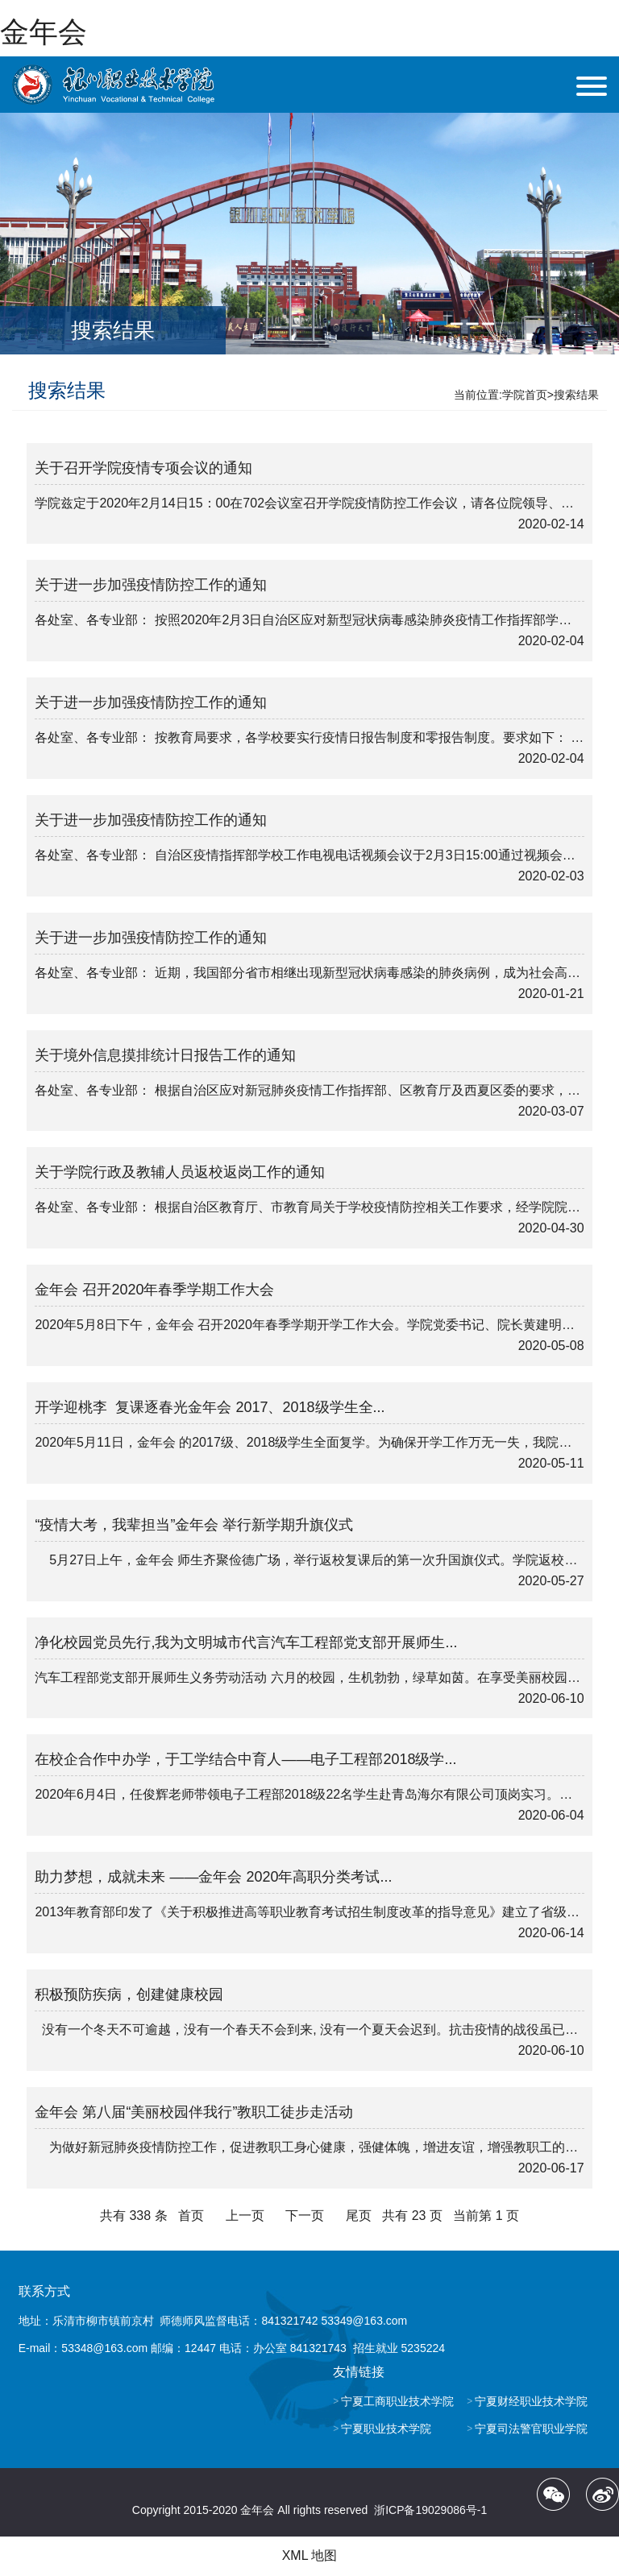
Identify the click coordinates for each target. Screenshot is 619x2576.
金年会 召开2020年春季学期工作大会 (154, 1290)
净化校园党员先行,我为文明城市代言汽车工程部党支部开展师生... (246, 1642)
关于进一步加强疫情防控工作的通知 (151, 585)
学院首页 (524, 394)
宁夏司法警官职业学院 (531, 2428)
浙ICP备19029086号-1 (430, 2510)
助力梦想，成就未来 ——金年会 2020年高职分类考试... (213, 1877)
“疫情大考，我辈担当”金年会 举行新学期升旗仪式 (194, 1525)
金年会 (43, 31)
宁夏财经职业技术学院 (531, 2401)
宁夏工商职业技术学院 (397, 2401)
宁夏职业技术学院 (386, 2428)
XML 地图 (310, 2555)
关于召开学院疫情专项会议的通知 (143, 468)
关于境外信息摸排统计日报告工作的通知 (165, 1055)
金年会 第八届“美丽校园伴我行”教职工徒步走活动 (194, 2112)
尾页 (359, 2215)
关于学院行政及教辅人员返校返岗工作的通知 (180, 1172)
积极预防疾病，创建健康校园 (129, 1994)
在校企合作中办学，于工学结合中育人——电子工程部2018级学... (245, 1759)
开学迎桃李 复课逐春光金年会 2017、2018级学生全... (209, 1407)
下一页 (304, 2215)
